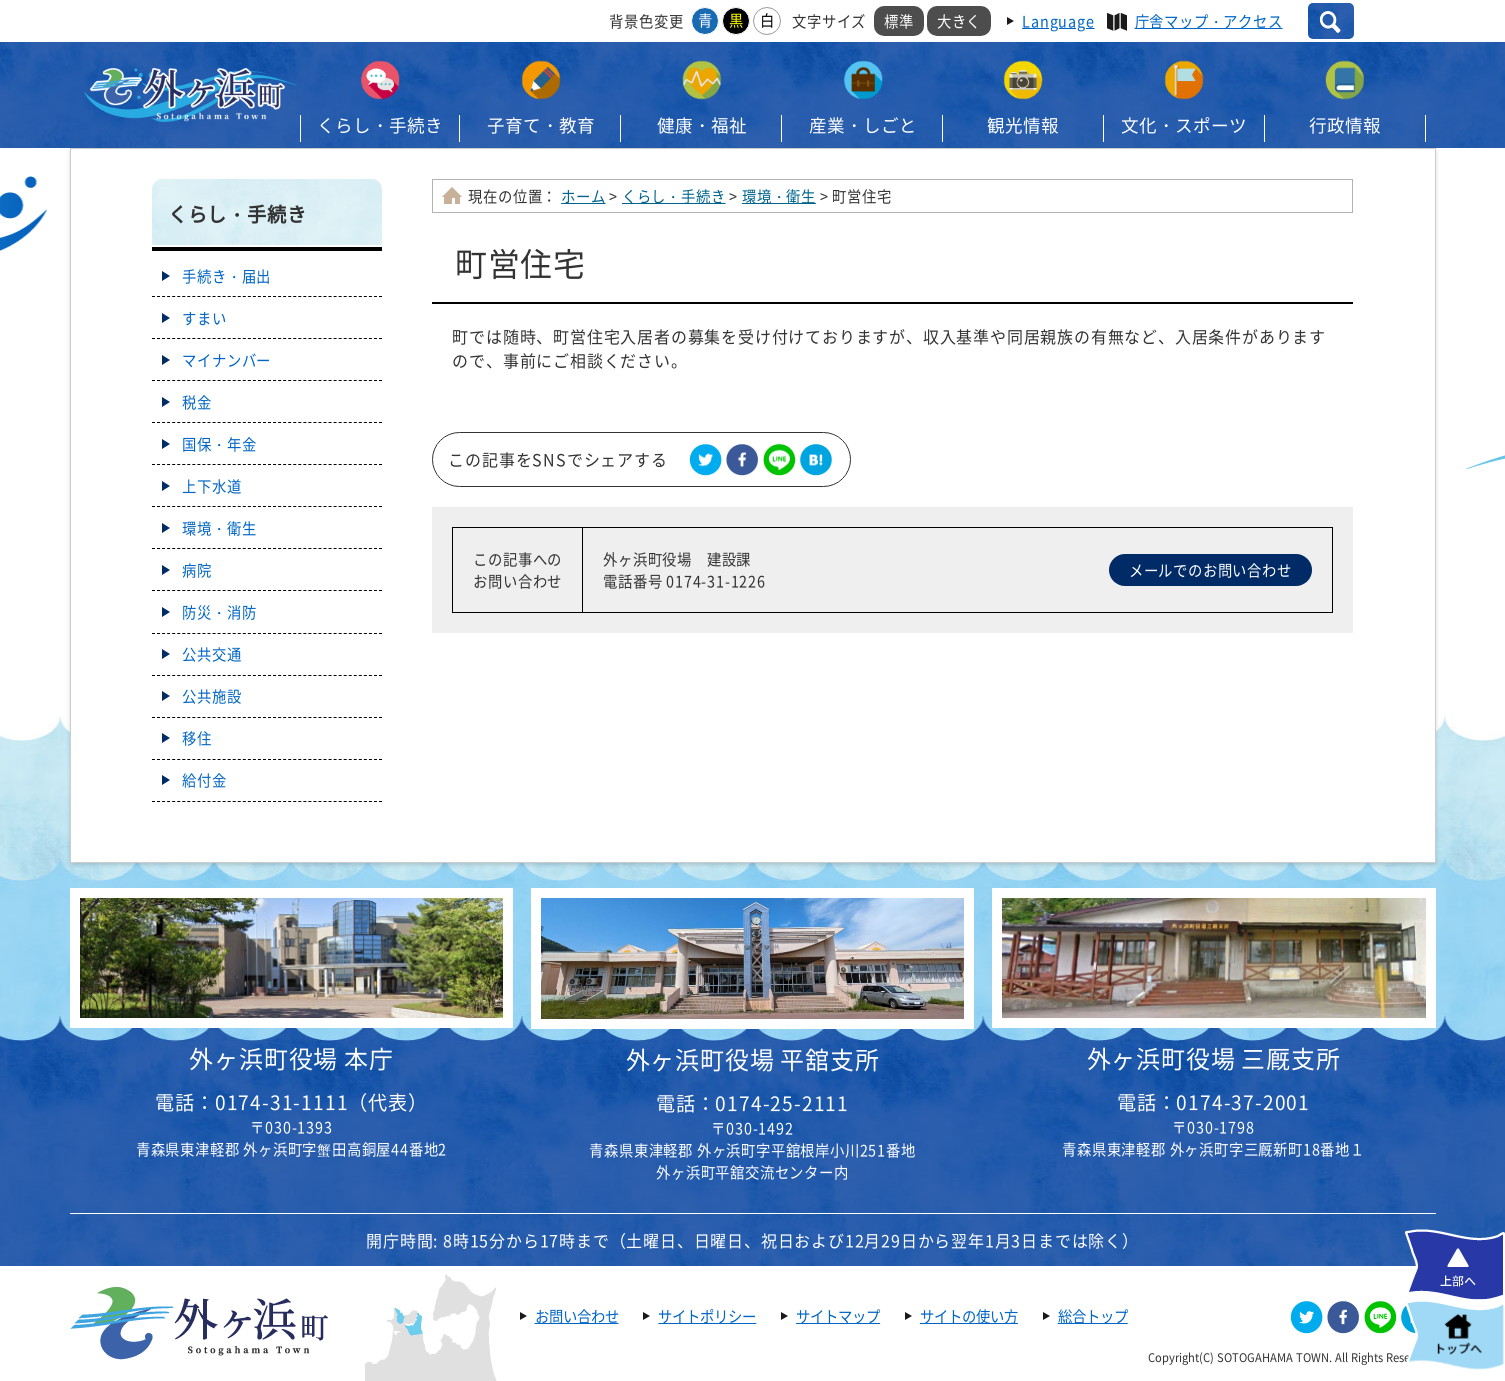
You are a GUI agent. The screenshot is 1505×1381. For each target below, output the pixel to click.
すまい (204, 318)
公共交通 (211, 654)
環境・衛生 (779, 196)
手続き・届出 (226, 276)
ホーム (583, 196)
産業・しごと (863, 125)
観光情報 (1023, 125)
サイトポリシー (707, 1316)
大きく (959, 21)
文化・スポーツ (1184, 125)
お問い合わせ (577, 1316)
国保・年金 (219, 444)
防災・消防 (219, 612)
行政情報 (1345, 125)
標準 (899, 21)
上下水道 (211, 486)
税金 (197, 402)
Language (1058, 21)
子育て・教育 (541, 125)
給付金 (204, 780)
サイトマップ (838, 1316)
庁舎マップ (1209, 21)
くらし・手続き (380, 125)
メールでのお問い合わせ (1210, 570)
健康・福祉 (702, 125)
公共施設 (211, 696)
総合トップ (1093, 1316)
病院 (197, 570)
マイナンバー (226, 360)
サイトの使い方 (969, 1316)
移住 (197, 738)
